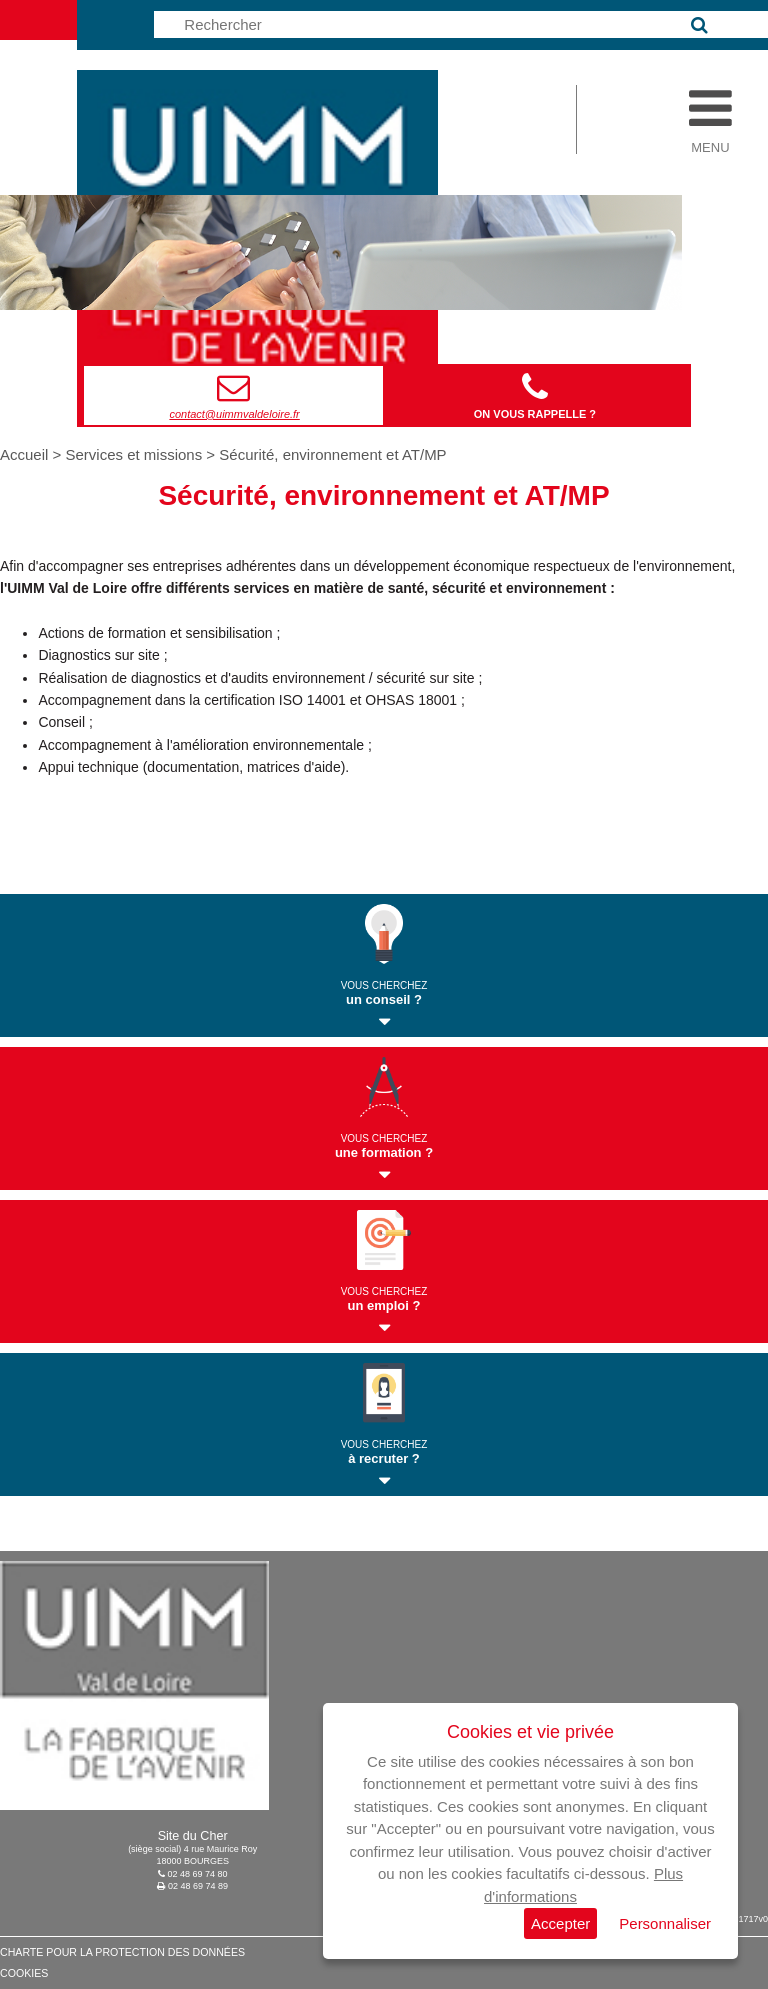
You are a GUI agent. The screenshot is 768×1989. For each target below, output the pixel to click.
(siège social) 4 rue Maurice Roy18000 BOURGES (192, 1849)
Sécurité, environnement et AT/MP (332, 454)
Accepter (560, 1923)
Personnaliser (665, 1923)
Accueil (26, 454)
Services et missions (133, 454)
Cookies (24, 1973)
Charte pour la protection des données (122, 1952)
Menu (710, 142)
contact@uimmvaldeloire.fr (234, 414)
